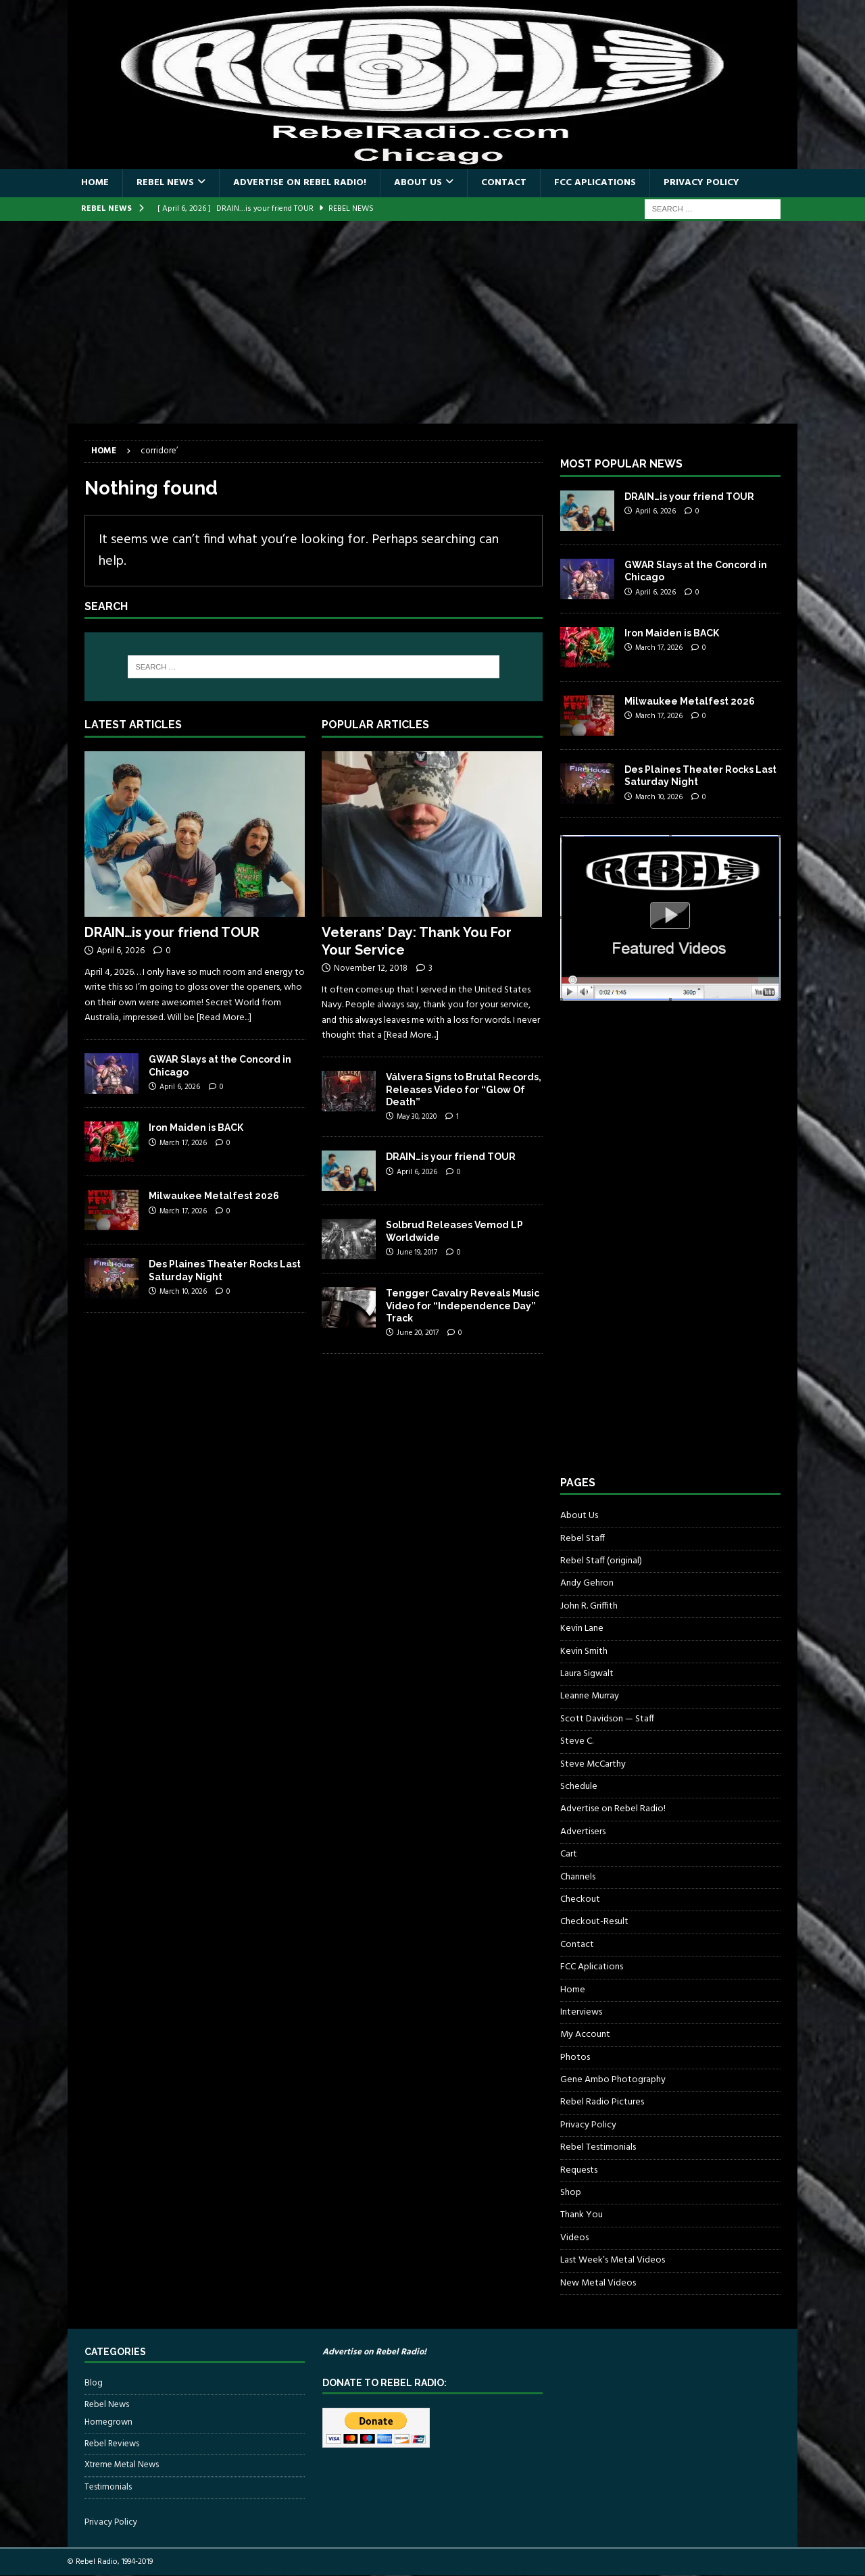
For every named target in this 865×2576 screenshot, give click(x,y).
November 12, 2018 (370, 968)
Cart (568, 1854)
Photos (575, 2057)
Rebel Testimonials (598, 2147)
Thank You (581, 2215)
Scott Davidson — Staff (607, 1719)
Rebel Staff (582, 1538)
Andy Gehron (587, 1583)
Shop (570, 2192)
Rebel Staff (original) (601, 1561)
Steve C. (576, 1741)
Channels (577, 1877)
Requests (578, 2170)
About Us (418, 183)
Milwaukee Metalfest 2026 (214, 1195)
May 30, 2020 (417, 1117)
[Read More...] (224, 1018)
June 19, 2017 (417, 1252)
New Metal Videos (598, 2283)
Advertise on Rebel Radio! (299, 183)
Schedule (578, 1786)
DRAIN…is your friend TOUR (172, 932)
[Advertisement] (432, 322)
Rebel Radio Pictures (602, 2102)
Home (95, 183)
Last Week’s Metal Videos (612, 2260)
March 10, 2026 (183, 1292)
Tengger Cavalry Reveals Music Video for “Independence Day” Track (462, 1305)
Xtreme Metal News (121, 2465)
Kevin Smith (584, 1651)
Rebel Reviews (111, 2444)
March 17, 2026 (183, 1143)
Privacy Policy (701, 183)
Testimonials (108, 2487)
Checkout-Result (594, 1921)
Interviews (581, 2012)
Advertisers (583, 1832)
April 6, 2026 (121, 951)
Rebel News (165, 183)
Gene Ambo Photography (613, 2080)
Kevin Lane (581, 1628)
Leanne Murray (589, 1696)
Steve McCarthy (593, 1764)
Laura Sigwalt (587, 1674)
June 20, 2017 (418, 1333)
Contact (503, 183)
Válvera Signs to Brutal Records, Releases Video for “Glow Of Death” (463, 1089)
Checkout (580, 1899)
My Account (585, 2034)
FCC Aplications (595, 183)
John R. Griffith (589, 1606)
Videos (574, 2238)
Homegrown (108, 2422)
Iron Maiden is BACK (196, 1127)
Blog (93, 2383)
